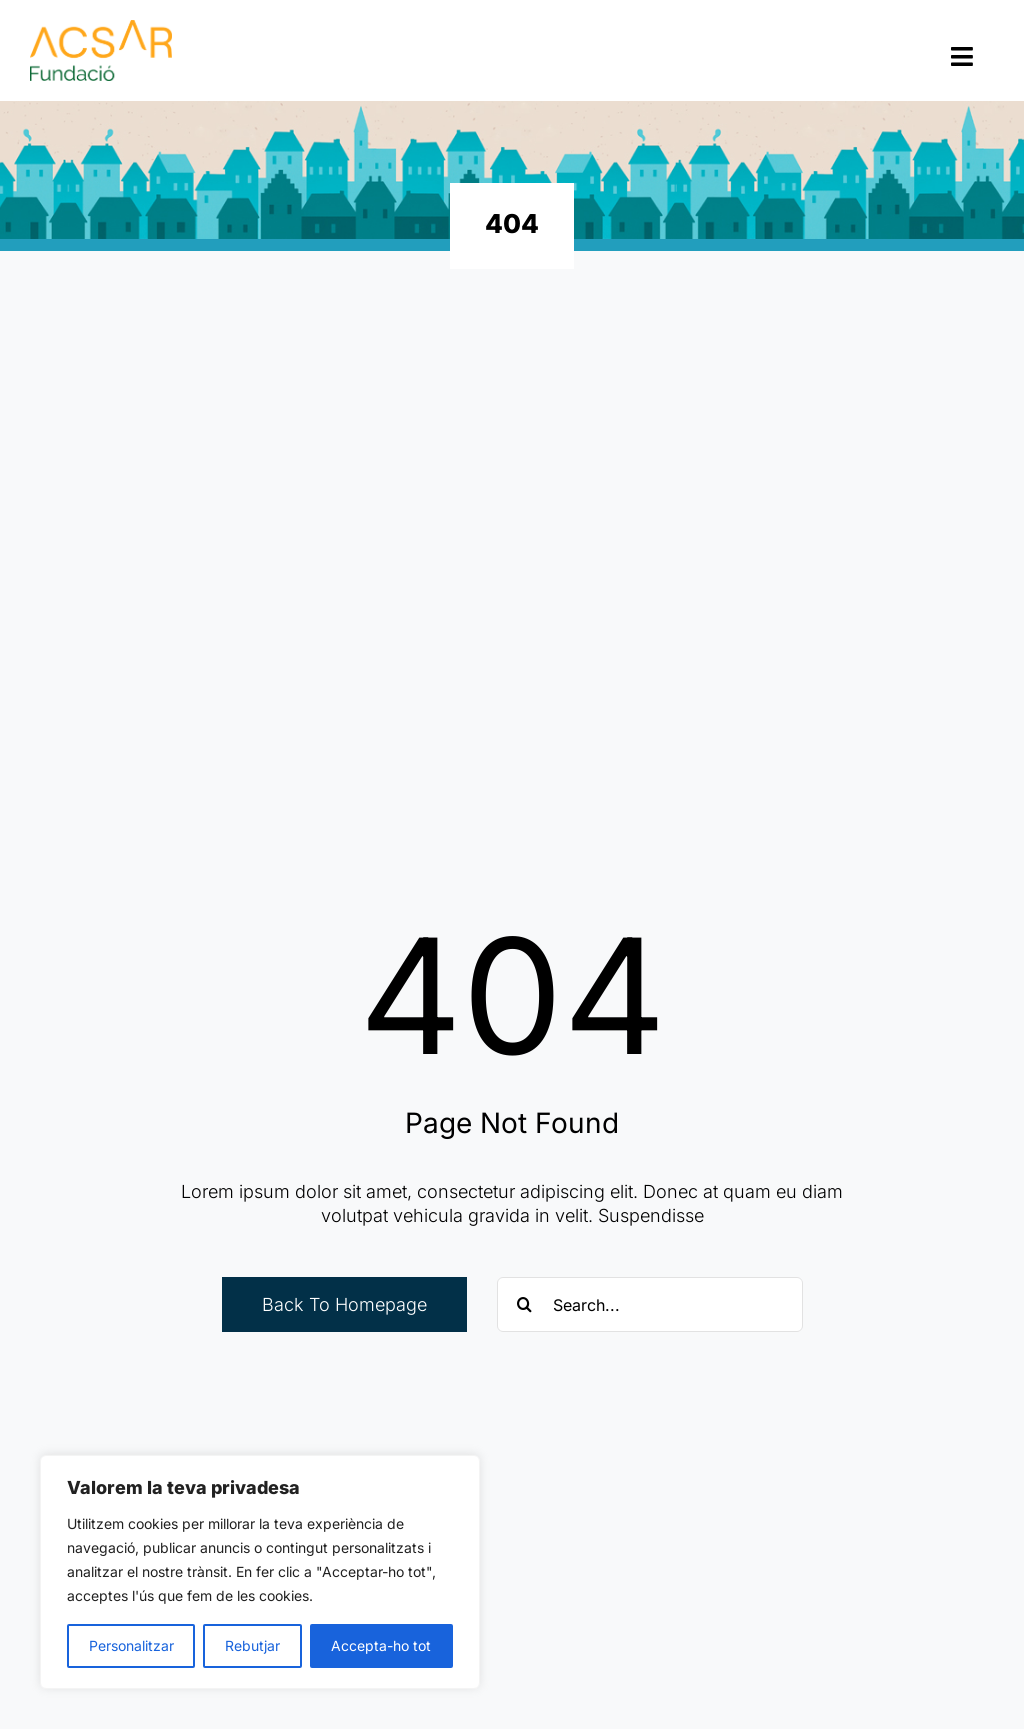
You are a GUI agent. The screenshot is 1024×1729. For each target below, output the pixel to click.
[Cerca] (524, 1304)
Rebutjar (252, 1645)
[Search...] (650, 1304)
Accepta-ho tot (381, 1645)
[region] (260, 1572)
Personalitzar (131, 1645)
